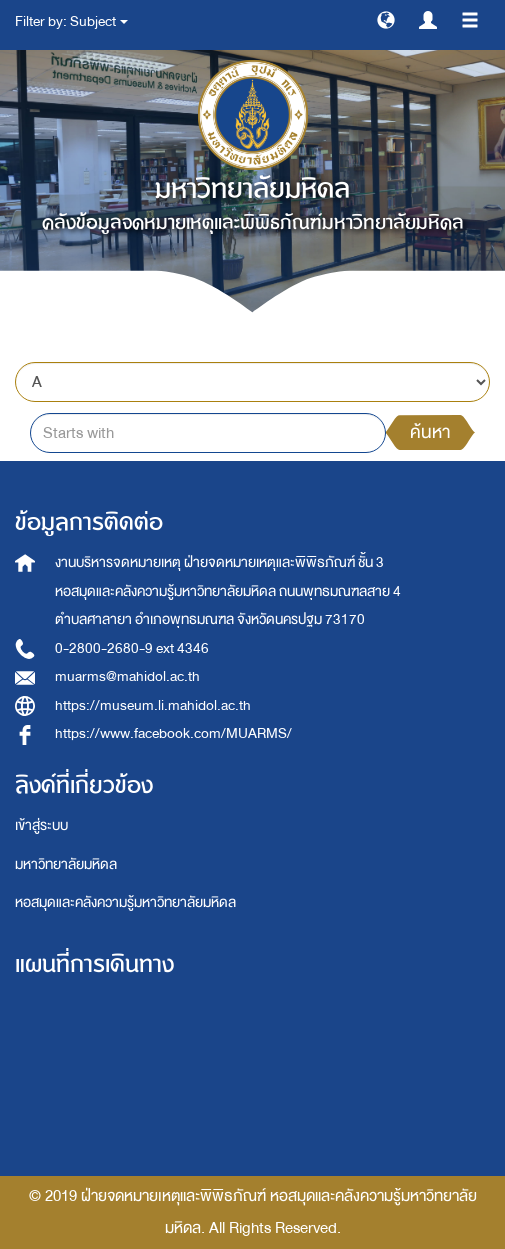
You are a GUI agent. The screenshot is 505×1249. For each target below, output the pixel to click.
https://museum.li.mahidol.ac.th (153, 705)
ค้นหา (430, 432)
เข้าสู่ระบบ (41, 825)
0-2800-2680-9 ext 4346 (132, 648)
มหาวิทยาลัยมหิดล (66, 864)
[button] (386, 19)
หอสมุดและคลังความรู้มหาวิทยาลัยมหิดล (125, 902)
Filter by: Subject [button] (71, 21)
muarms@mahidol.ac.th (127, 676)
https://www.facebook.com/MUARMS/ (173, 733)
